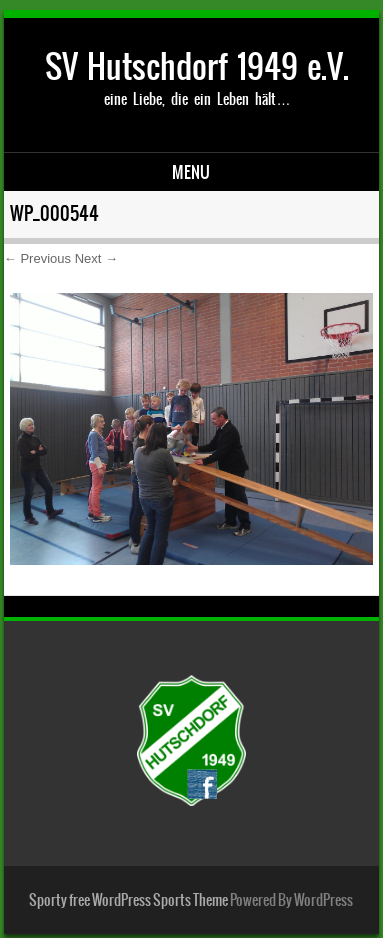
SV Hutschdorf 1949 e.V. (197, 66)
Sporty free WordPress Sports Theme (128, 900)
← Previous (37, 258)
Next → (96, 258)
